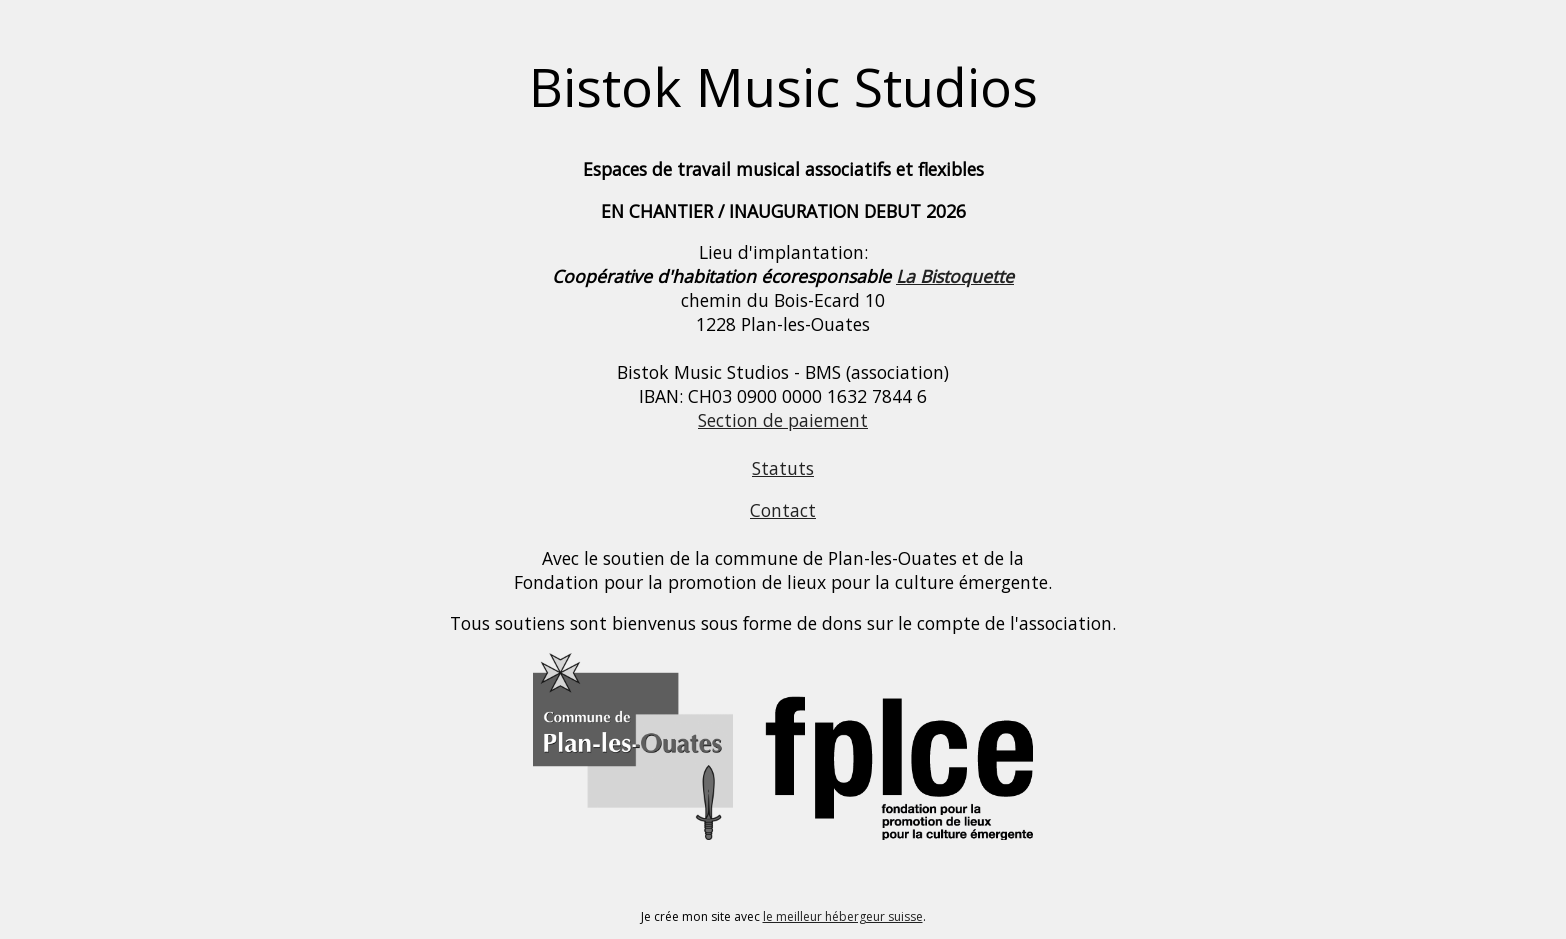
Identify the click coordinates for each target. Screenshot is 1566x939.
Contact (783, 510)
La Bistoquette (955, 276)
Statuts (783, 468)
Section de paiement (783, 420)
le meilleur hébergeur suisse (843, 916)
